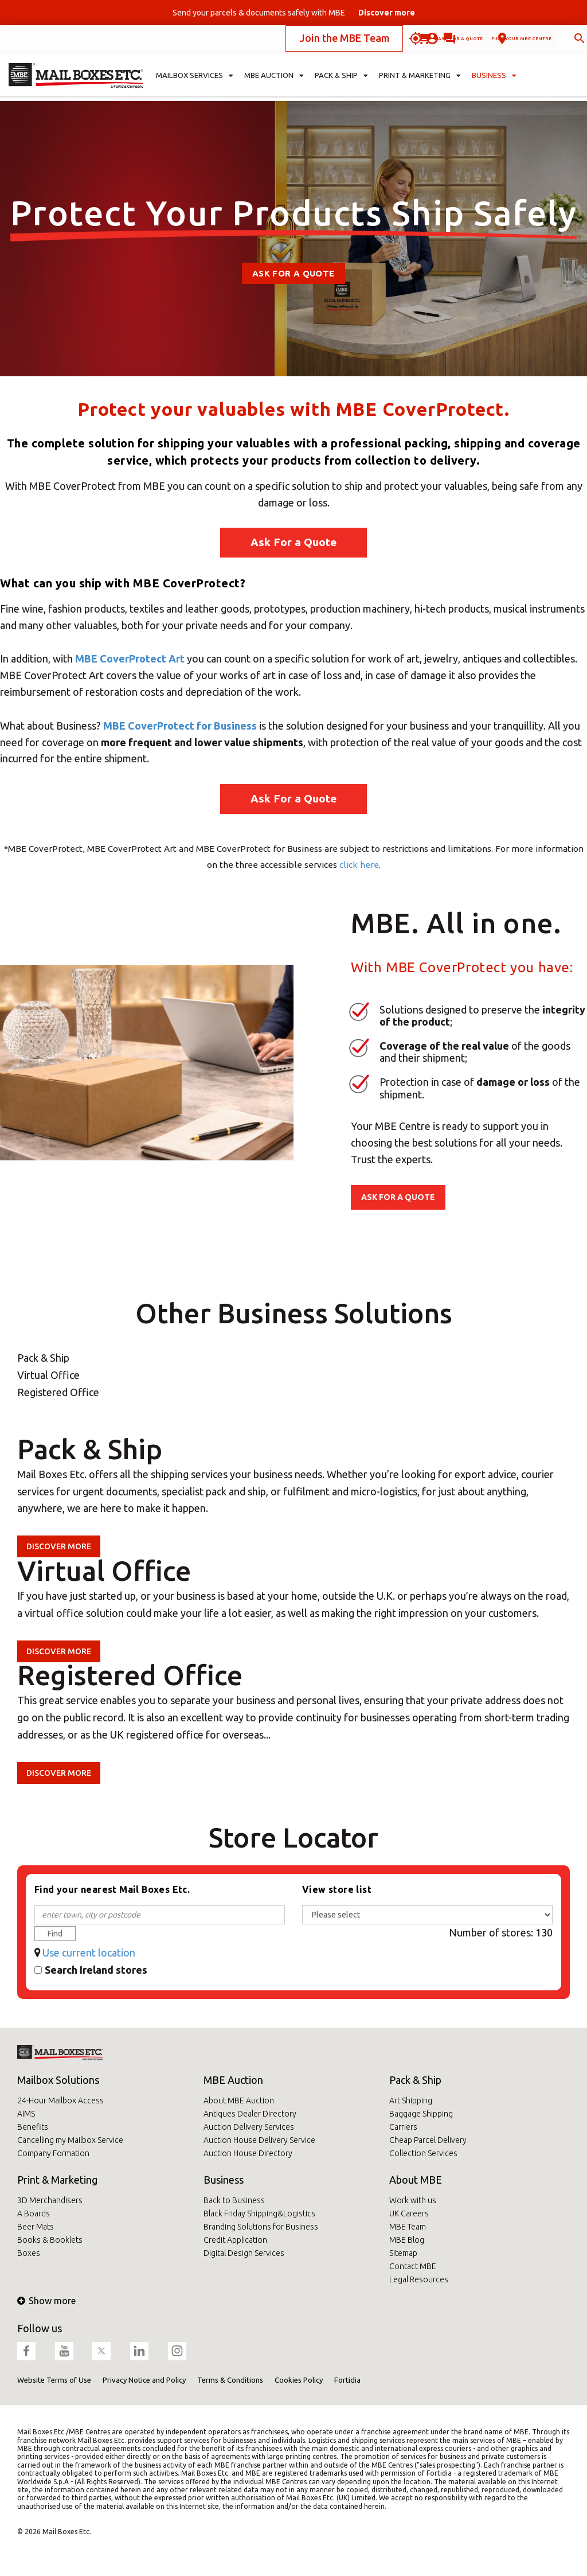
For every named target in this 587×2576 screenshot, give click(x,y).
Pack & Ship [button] (341, 84)
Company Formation (53, 2153)
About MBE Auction (239, 2100)
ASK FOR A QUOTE (398, 1197)
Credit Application (235, 2239)
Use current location (88, 1952)
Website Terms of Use (54, 2380)
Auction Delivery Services (249, 2126)
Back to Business (234, 2200)
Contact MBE (412, 2266)
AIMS (26, 2113)
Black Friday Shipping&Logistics (259, 2213)
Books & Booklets (50, 2239)
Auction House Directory (248, 2153)
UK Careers (409, 2213)
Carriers (403, 2126)
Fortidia (347, 2380)
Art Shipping (410, 2100)
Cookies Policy (299, 2380)
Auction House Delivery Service (259, 2140)
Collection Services (423, 2153)
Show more (46, 2301)
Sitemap (403, 2253)
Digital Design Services (244, 2253)
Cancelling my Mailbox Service (70, 2140)
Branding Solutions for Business (261, 2226)
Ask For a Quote (293, 542)
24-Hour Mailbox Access (60, 2100)
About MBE (415, 2179)
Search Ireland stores (96, 1969)
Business (224, 2179)
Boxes (28, 2253)
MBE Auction (233, 2080)
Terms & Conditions (230, 2380)
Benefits (32, 2126)
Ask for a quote (365, 42)
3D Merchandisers (50, 2200)
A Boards (33, 2213)
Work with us (412, 2200)
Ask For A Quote (293, 273)
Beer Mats (35, 2226)
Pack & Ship (415, 2080)
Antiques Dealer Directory (250, 2113)
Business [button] (494, 84)
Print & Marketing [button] (419, 84)
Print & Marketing (57, 2179)
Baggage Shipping (421, 2113)
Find (55, 1933)
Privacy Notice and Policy (144, 2380)
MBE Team (407, 2226)
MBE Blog (406, 2239)
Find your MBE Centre (481, 42)
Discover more (58, 1546)
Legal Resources (418, 2279)
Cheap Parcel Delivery (428, 2140)
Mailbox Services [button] (194, 84)
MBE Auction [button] (273, 84)
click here (359, 865)
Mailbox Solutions (58, 2080)
